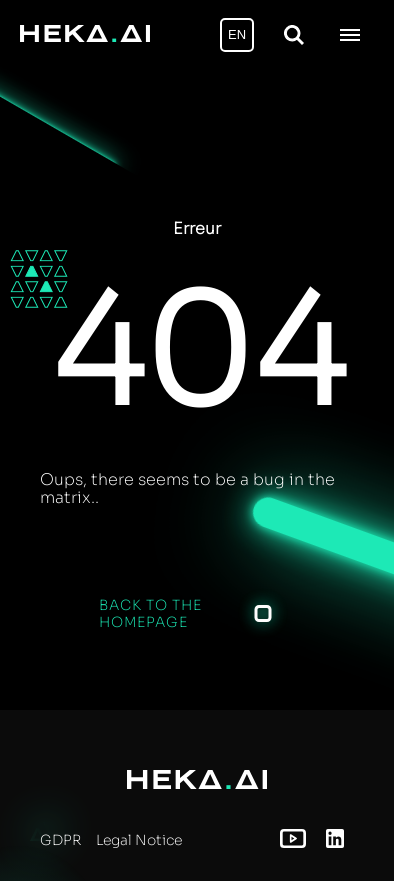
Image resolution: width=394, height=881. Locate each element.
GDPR (60, 840)
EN (237, 34)
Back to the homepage (150, 613)
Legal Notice (139, 840)
